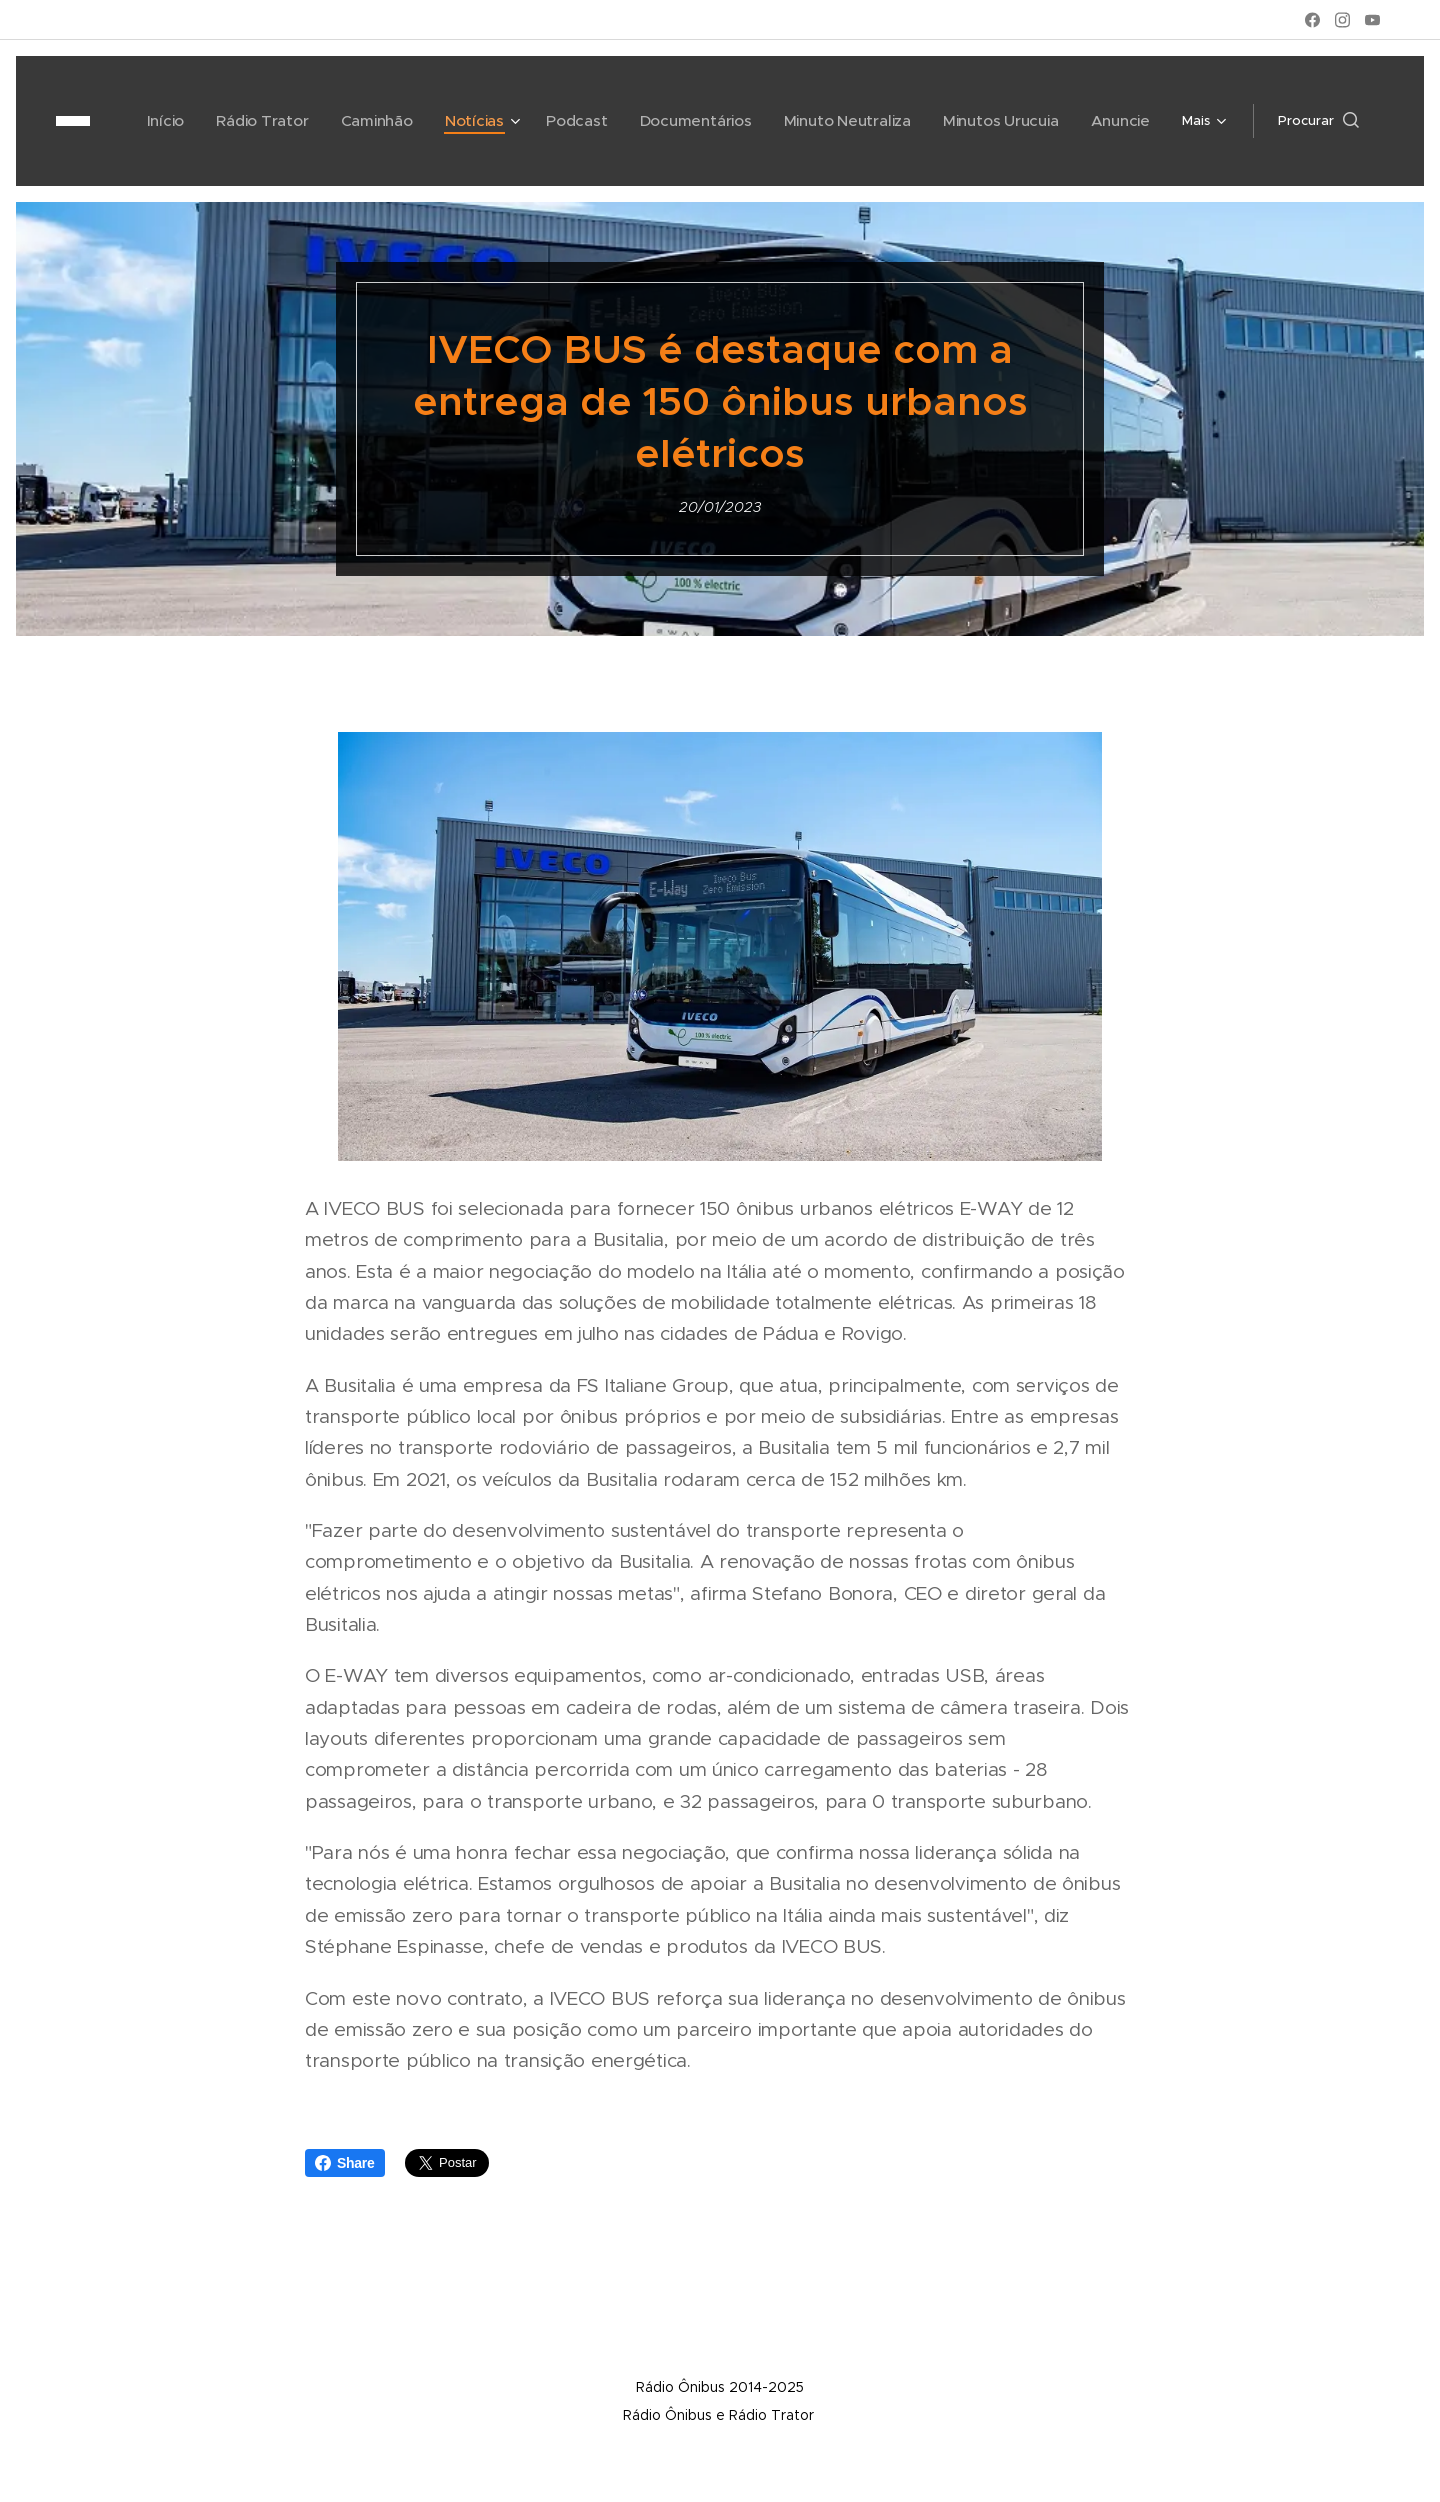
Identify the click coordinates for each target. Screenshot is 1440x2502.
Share (345, 2163)
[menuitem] (160, 121)
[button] (1318, 121)
